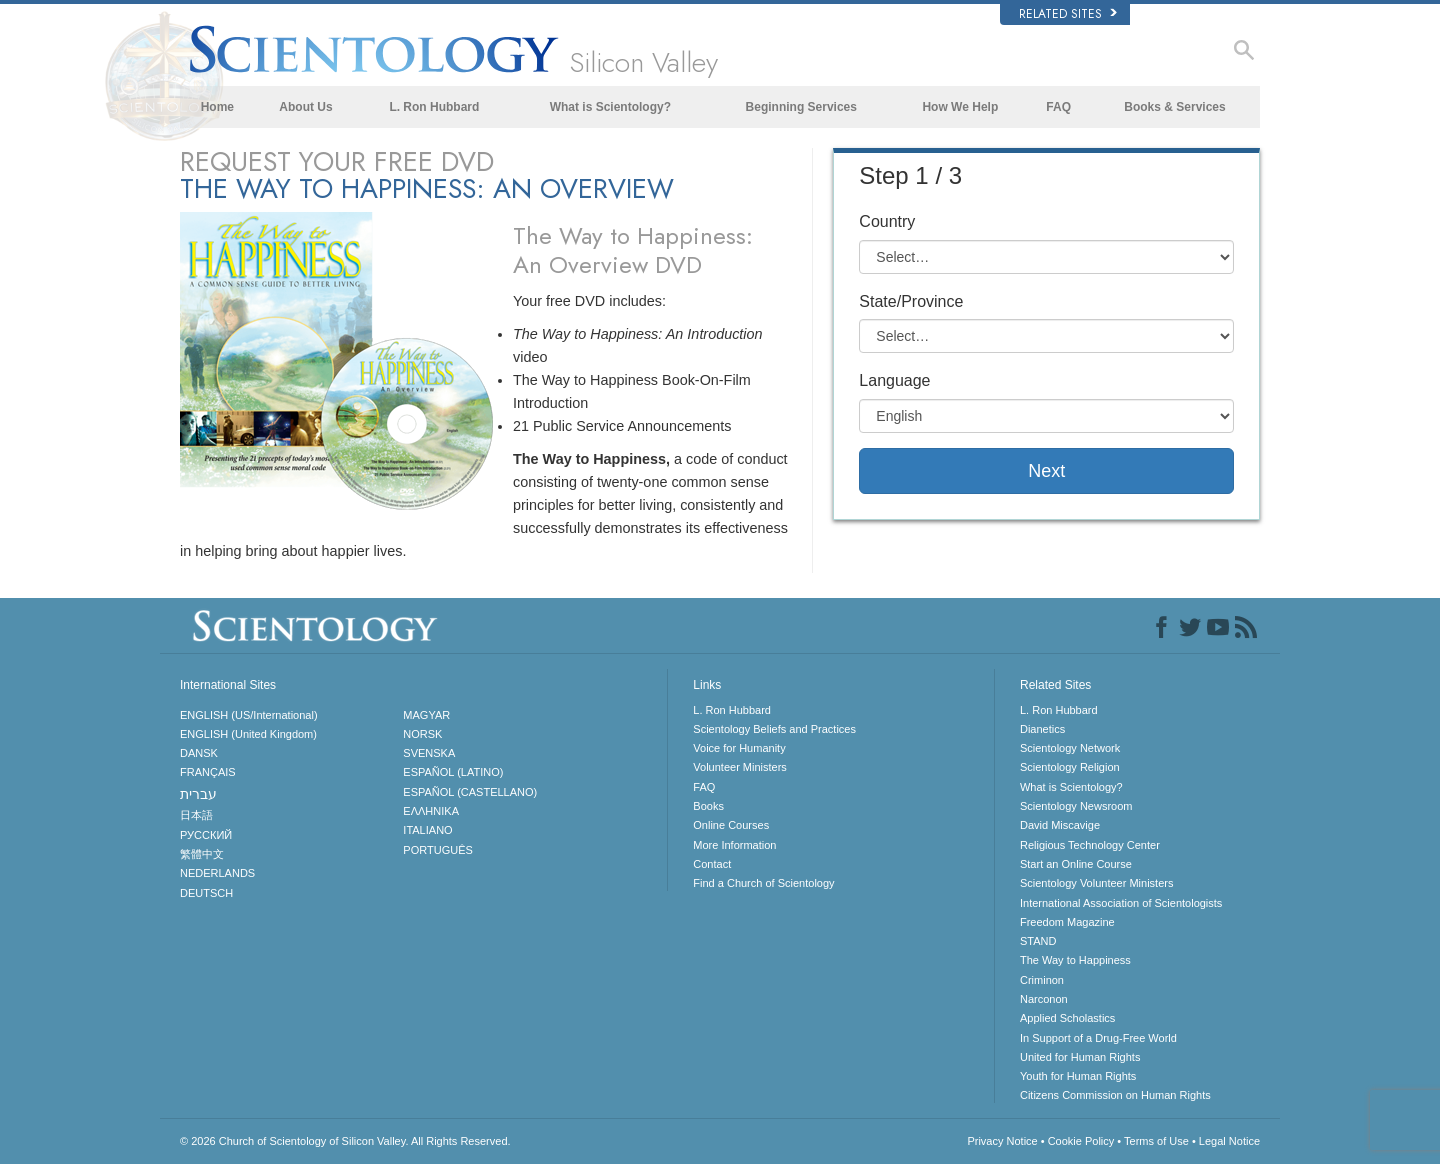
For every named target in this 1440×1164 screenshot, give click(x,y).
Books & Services (1174, 107)
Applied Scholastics (1067, 1018)
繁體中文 (202, 854)
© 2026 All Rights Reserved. (345, 1141)
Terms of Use (1156, 1141)
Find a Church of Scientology (763, 883)
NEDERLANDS (217, 873)
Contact (712, 864)
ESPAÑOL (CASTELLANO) (470, 792)
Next (1046, 471)
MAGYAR (426, 715)
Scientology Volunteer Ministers (1096, 883)
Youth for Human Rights (1078, 1076)
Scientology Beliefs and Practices (774, 729)
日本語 (196, 815)
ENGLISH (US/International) (249, 715)
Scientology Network (1070, 748)
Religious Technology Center (1090, 845)
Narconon (1044, 999)
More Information (734, 845)
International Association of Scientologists (1121, 903)
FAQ (1058, 107)
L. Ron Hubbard (434, 107)
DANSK (199, 753)
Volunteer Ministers (740, 767)
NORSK (422, 734)
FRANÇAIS (208, 772)
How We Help (960, 107)
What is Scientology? (610, 107)
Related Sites (1068, 14)
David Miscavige (1060, 825)
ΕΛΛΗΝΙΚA (431, 811)
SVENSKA (429, 753)
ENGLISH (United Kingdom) (248, 734)
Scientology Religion (1070, 767)
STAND (1038, 941)
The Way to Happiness (1075, 960)
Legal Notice (1229, 1141)
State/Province (911, 301)
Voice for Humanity (739, 748)
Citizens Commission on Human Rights (1115, 1095)
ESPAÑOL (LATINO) (453, 772)
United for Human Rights (1080, 1057)
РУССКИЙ (206, 835)
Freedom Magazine (1067, 922)
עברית (198, 794)
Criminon (1042, 980)
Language (894, 380)
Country (887, 221)
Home (217, 107)
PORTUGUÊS (437, 850)
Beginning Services (801, 107)
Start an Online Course (1076, 864)
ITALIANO (427, 830)
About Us (305, 107)
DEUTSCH (206, 893)
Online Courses (731, 825)
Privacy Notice (1002, 1141)
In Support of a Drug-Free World (1098, 1038)
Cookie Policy (1081, 1141)
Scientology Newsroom (1076, 806)
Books (708, 806)
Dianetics (1042, 729)
